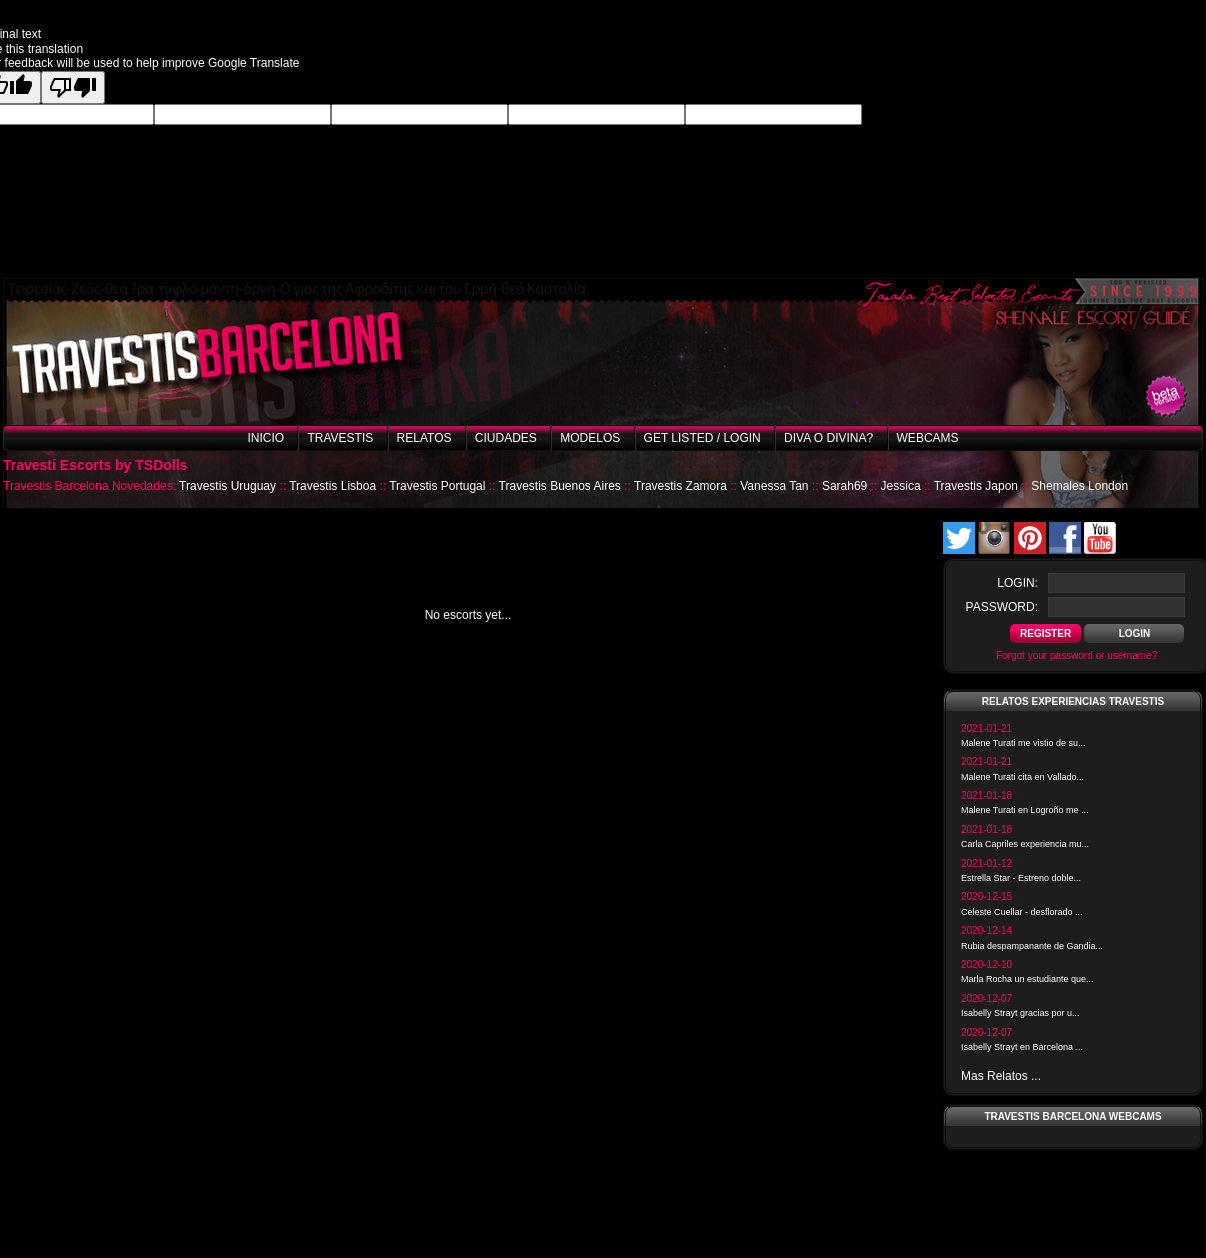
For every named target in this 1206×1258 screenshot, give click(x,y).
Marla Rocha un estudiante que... (1027, 979)
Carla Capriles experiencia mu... (1025, 844)
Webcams (928, 438)
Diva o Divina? (828, 438)
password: (1002, 607)
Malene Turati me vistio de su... (1023, 743)
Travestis (340, 438)
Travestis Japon (976, 486)
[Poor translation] (73, 87)
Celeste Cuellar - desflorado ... (1022, 912)
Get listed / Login (702, 438)
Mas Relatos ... (1001, 1076)
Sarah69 (844, 486)
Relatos (424, 438)
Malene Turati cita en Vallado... (1022, 777)
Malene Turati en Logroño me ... (1025, 810)
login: (1017, 583)
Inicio (265, 438)
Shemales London (1079, 486)
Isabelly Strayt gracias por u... (1020, 1013)
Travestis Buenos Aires (560, 486)
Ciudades (506, 438)
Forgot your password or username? (1076, 655)
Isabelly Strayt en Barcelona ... (1022, 1047)
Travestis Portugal (437, 486)
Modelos (590, 438)
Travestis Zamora (680, 486)
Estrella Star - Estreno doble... (1021, 878)
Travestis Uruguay (227, 486)
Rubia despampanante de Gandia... (1032, 946)
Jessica (901, 486)
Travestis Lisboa (332, 486)
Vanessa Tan (774, 486)
